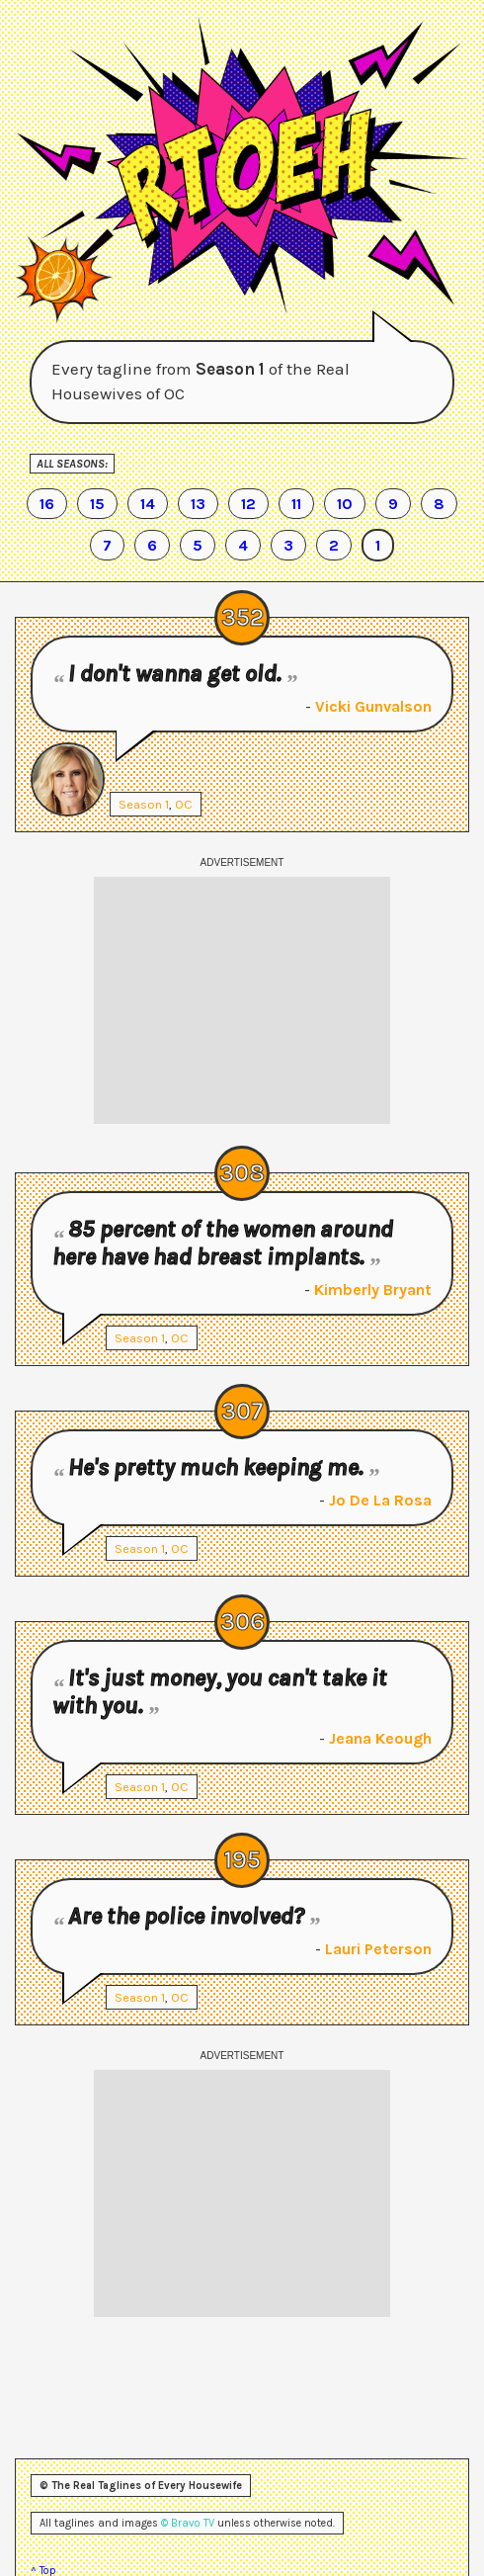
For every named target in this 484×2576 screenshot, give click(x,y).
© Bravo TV (187, 2523)
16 (47, 503)
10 (345, 503)
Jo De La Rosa (380, 1500)
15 (97, 503)
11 (296, 503)
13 (198, 503)
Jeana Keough (380, 1738)
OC (184, 804)
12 (248, 503)
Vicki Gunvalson (373, 706)
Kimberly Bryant (373, 1289)
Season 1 (144, 804)
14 (147, 503)
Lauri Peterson (378, 1948)
